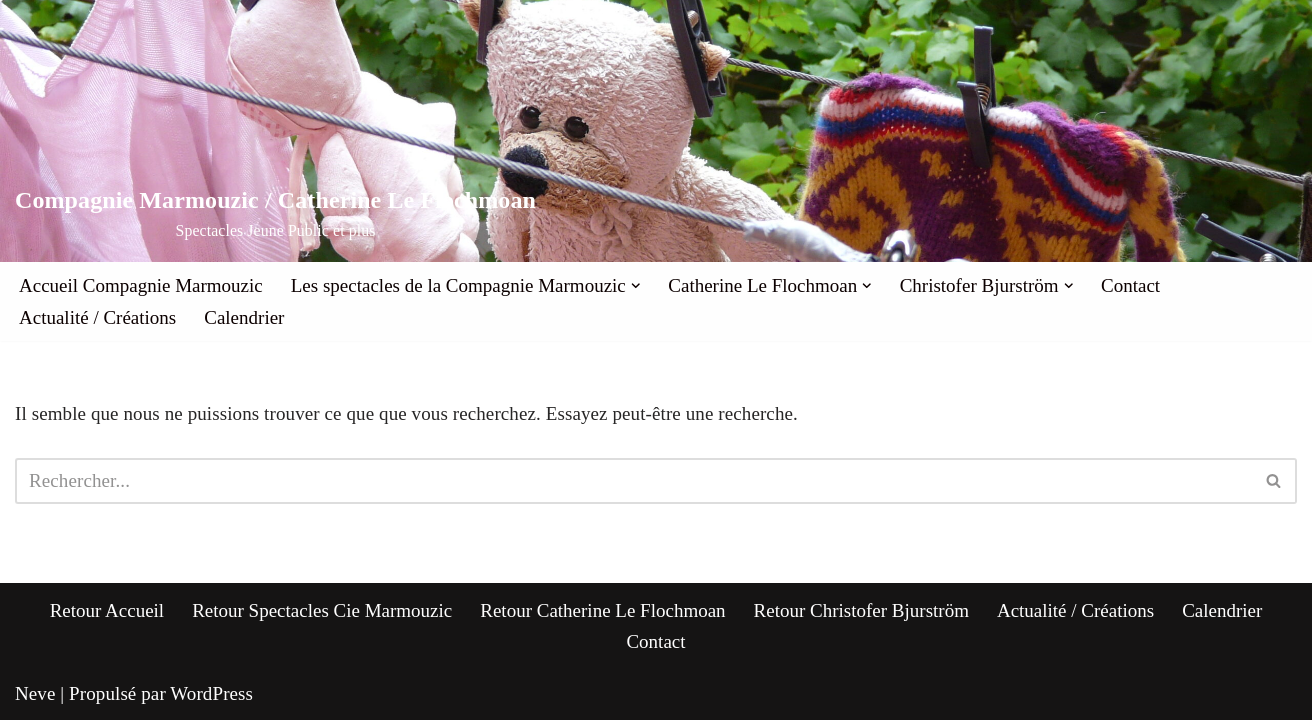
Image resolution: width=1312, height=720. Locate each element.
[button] (636, 286)
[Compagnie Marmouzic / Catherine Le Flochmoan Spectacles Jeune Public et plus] (275, 214)
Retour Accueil (107, 610)
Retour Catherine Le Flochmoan (602, 610)
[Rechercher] (633, 481)
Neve (35, 693)
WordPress (211, 693)
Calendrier (244, 317)
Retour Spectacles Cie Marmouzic (322, 610)
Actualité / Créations (97, 317)
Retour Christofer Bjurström (861, 610)
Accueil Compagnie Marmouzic (141, 285)
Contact (1130, 285)
